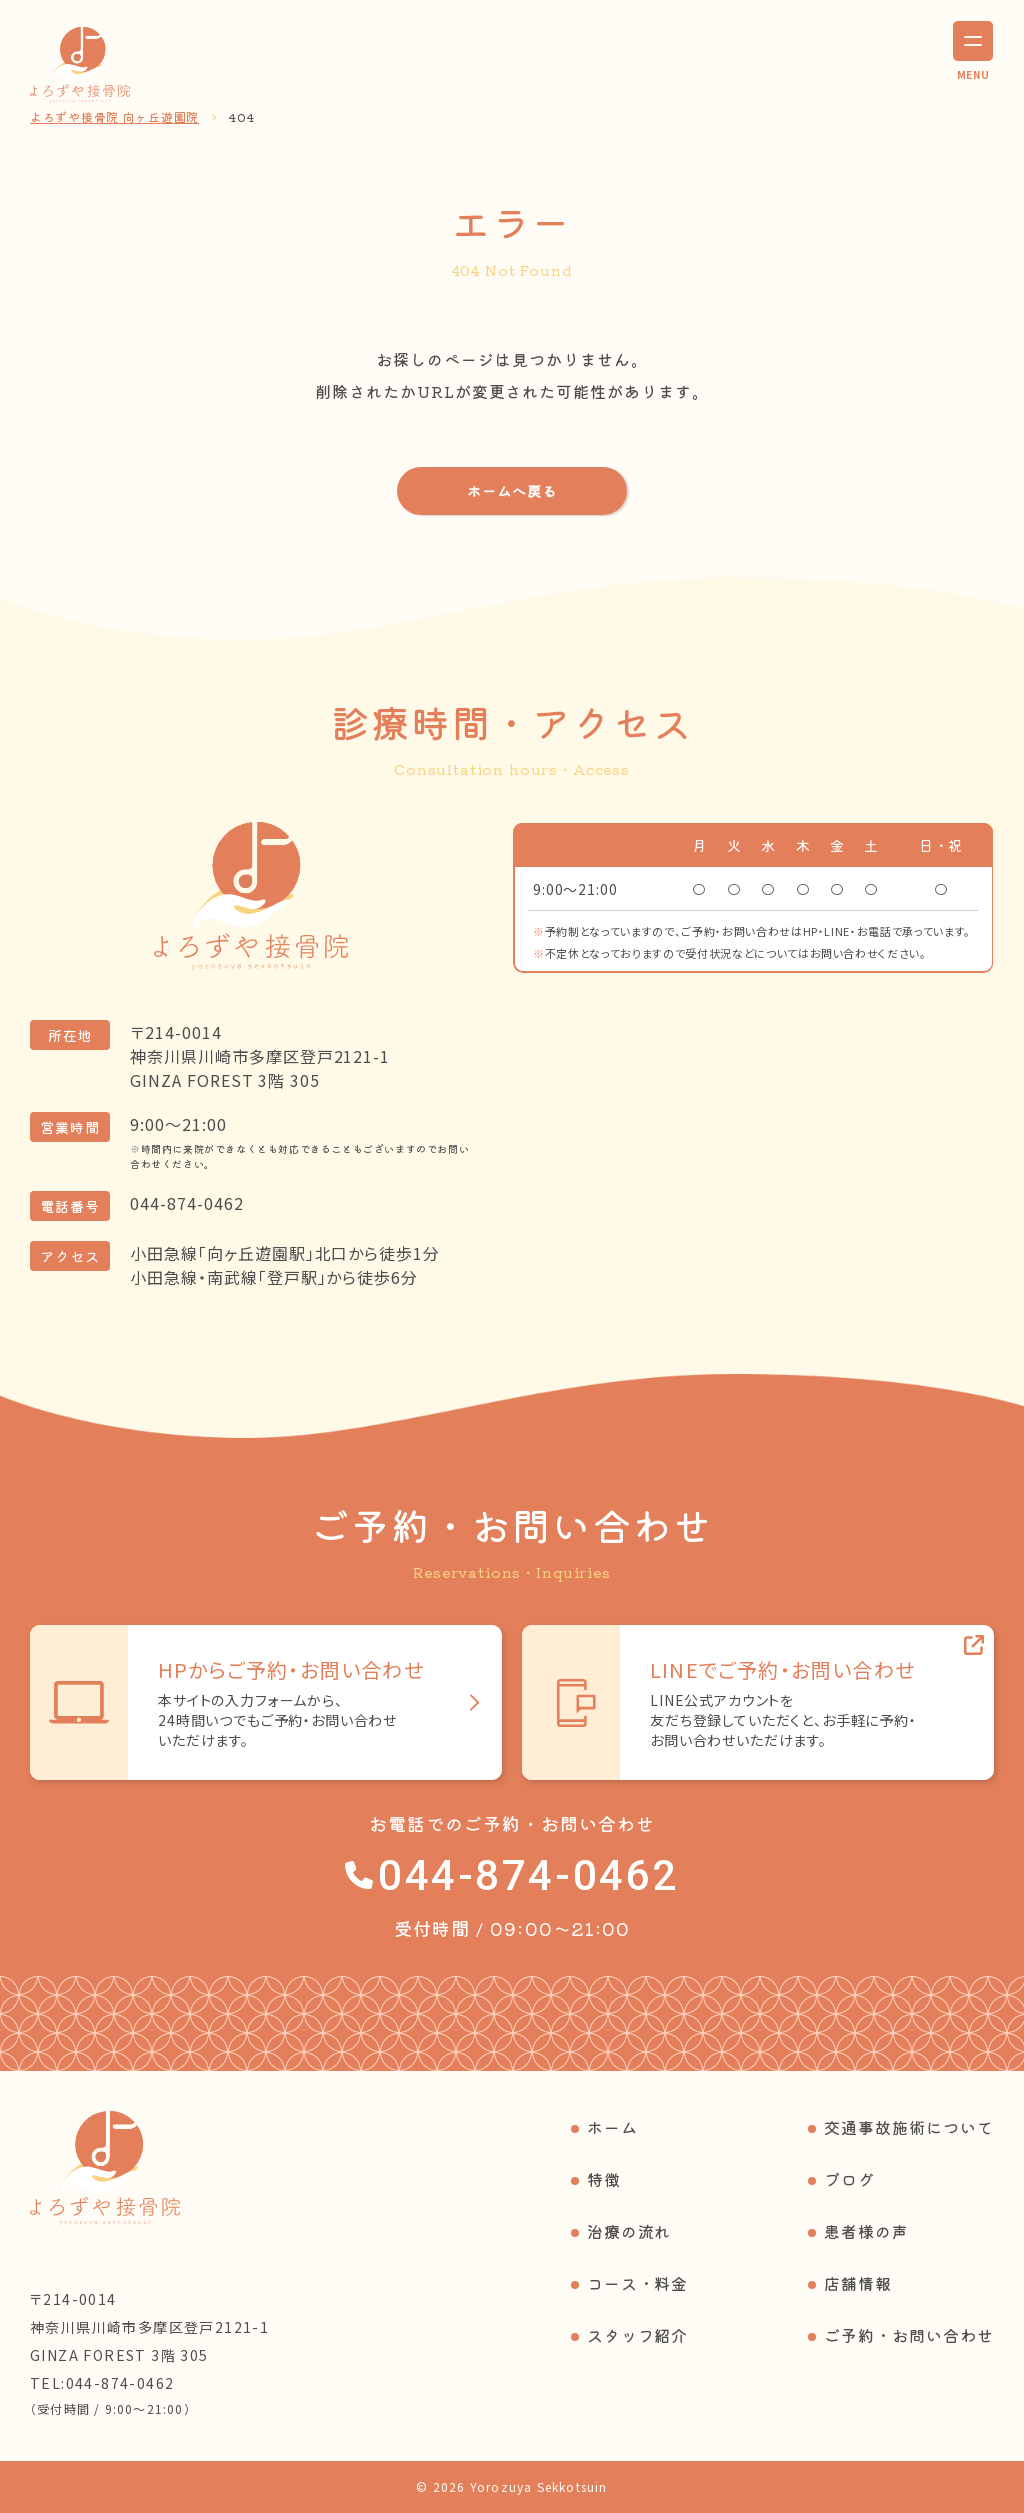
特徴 (604, 2179)
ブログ (849, 2179)
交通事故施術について (909, 2127)
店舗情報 (858, 2283)
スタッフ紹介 (638, 2335)
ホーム (612, 2127)
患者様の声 (866, 2231)
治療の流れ (629, 2231)
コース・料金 (638, 2283)
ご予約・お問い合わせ (909, 2335)
